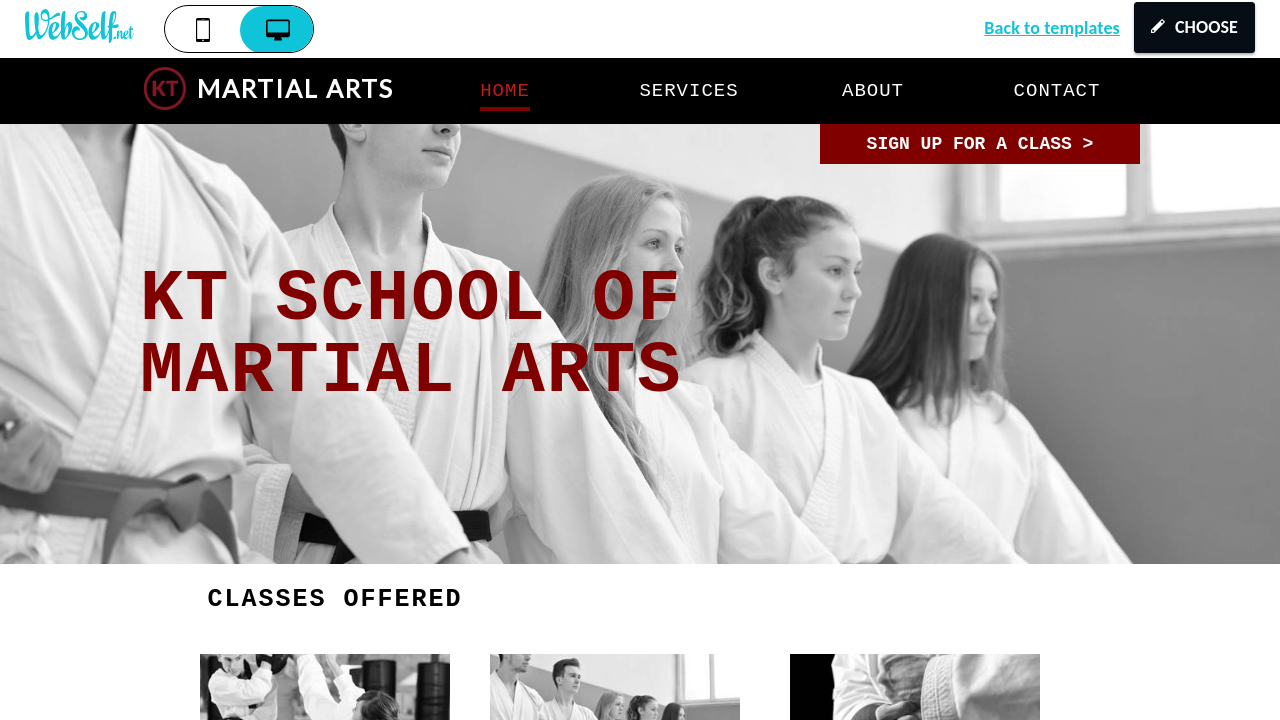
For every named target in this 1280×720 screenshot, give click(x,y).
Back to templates (1052, 28)
